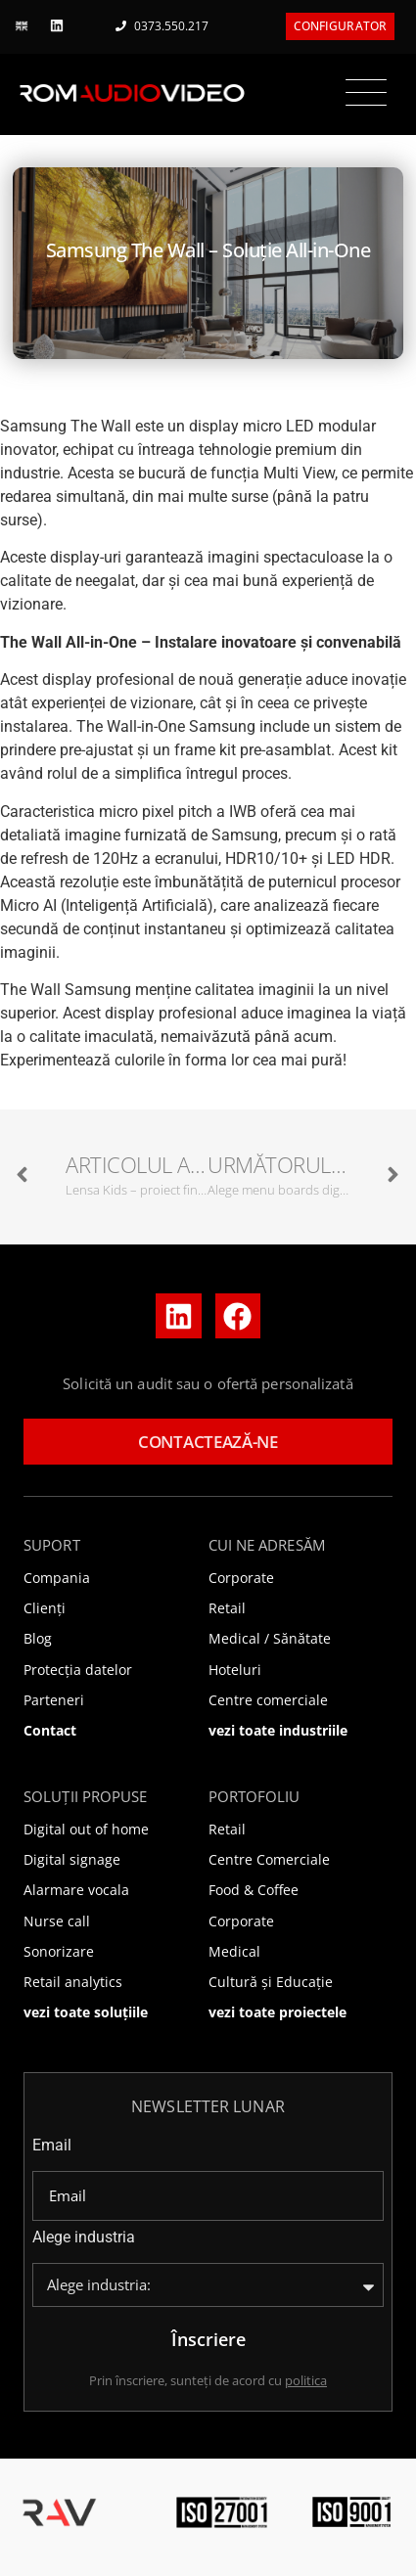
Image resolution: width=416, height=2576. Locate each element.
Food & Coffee (253, 1889)
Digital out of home (86, 1829)
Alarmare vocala (76, 1889)
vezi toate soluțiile (85, 2012)
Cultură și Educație (270, 1981)
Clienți (44, 1608)
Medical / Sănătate (269, 1638)
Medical (234, 1951)
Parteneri (53, 1700)
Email (51, 2146)
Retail (227, 1608)
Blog (37, 1638)
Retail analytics (72, 1981)
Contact (49, 1730)
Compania (56, 1577)
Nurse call (56, 1921)
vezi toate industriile (277, 1730)
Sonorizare (58, 1951)
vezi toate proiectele (277, 2012)
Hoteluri (234, 1669)
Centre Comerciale (269, 1859)
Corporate (241, 1577)
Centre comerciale (268, 1700)
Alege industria (83, 2238)
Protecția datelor (77, 1669)
